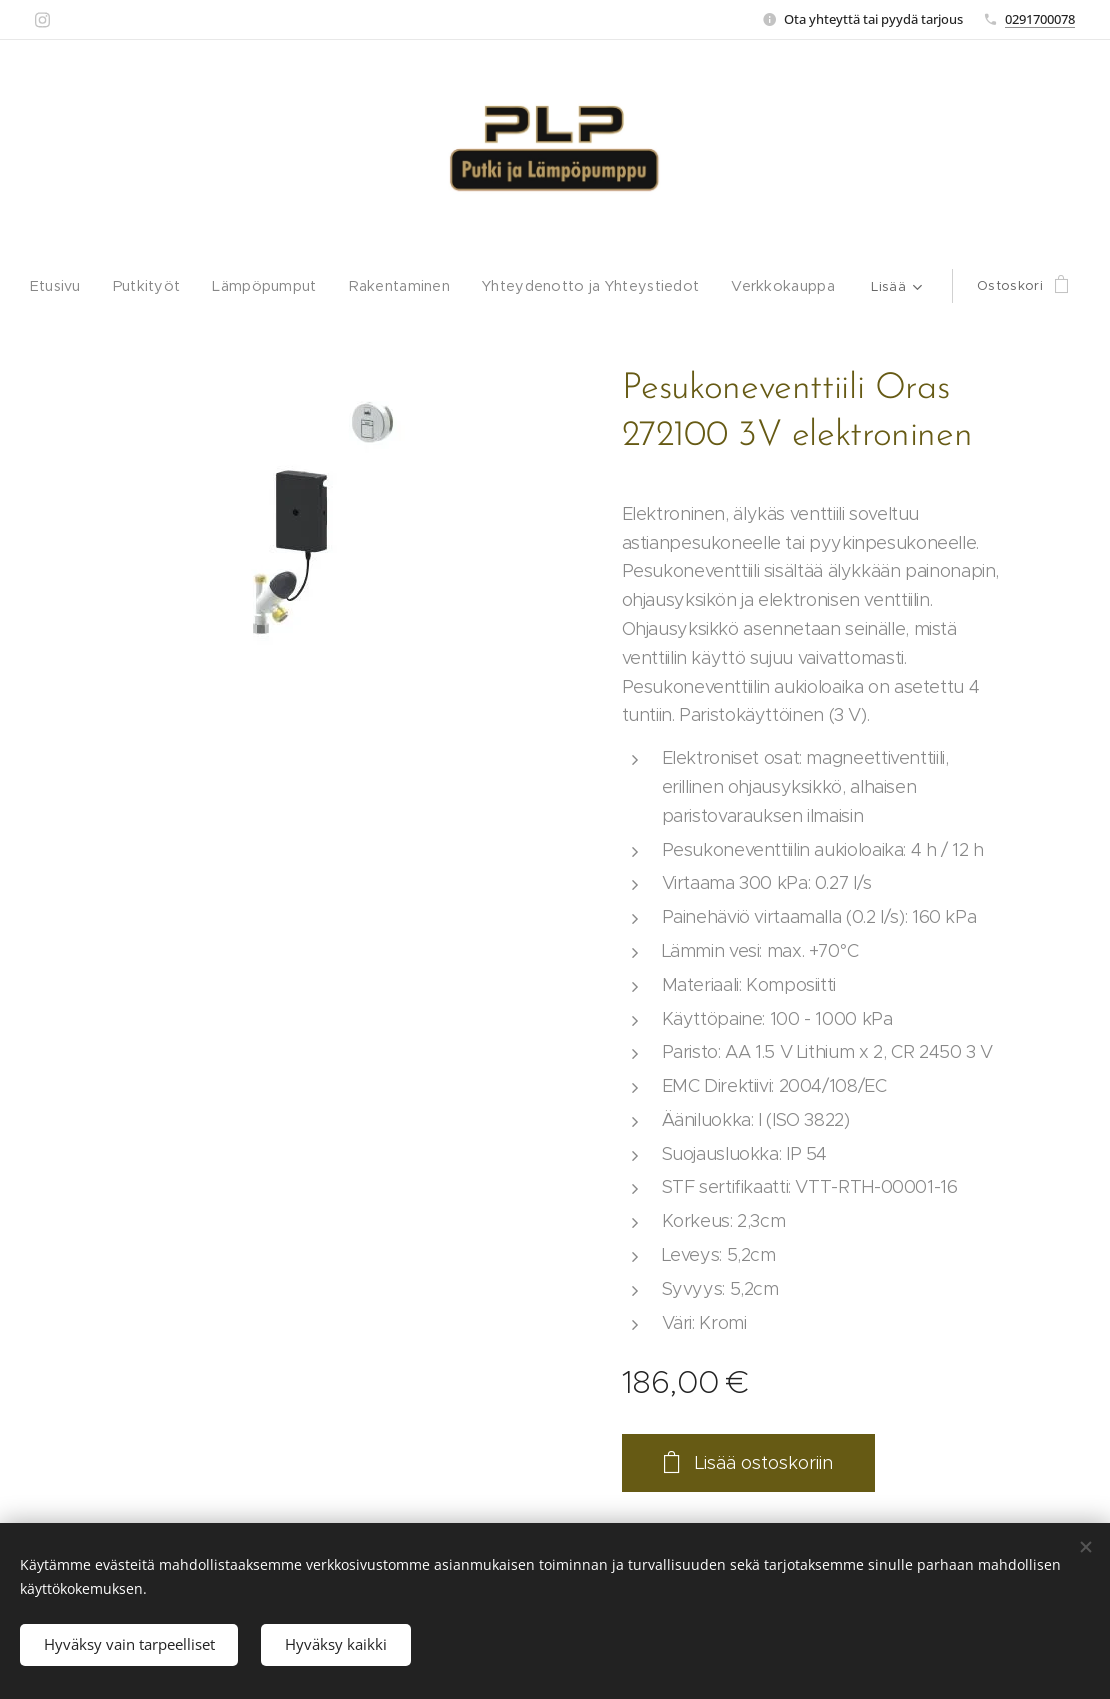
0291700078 (1040, 19)
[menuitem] (57, 286)
